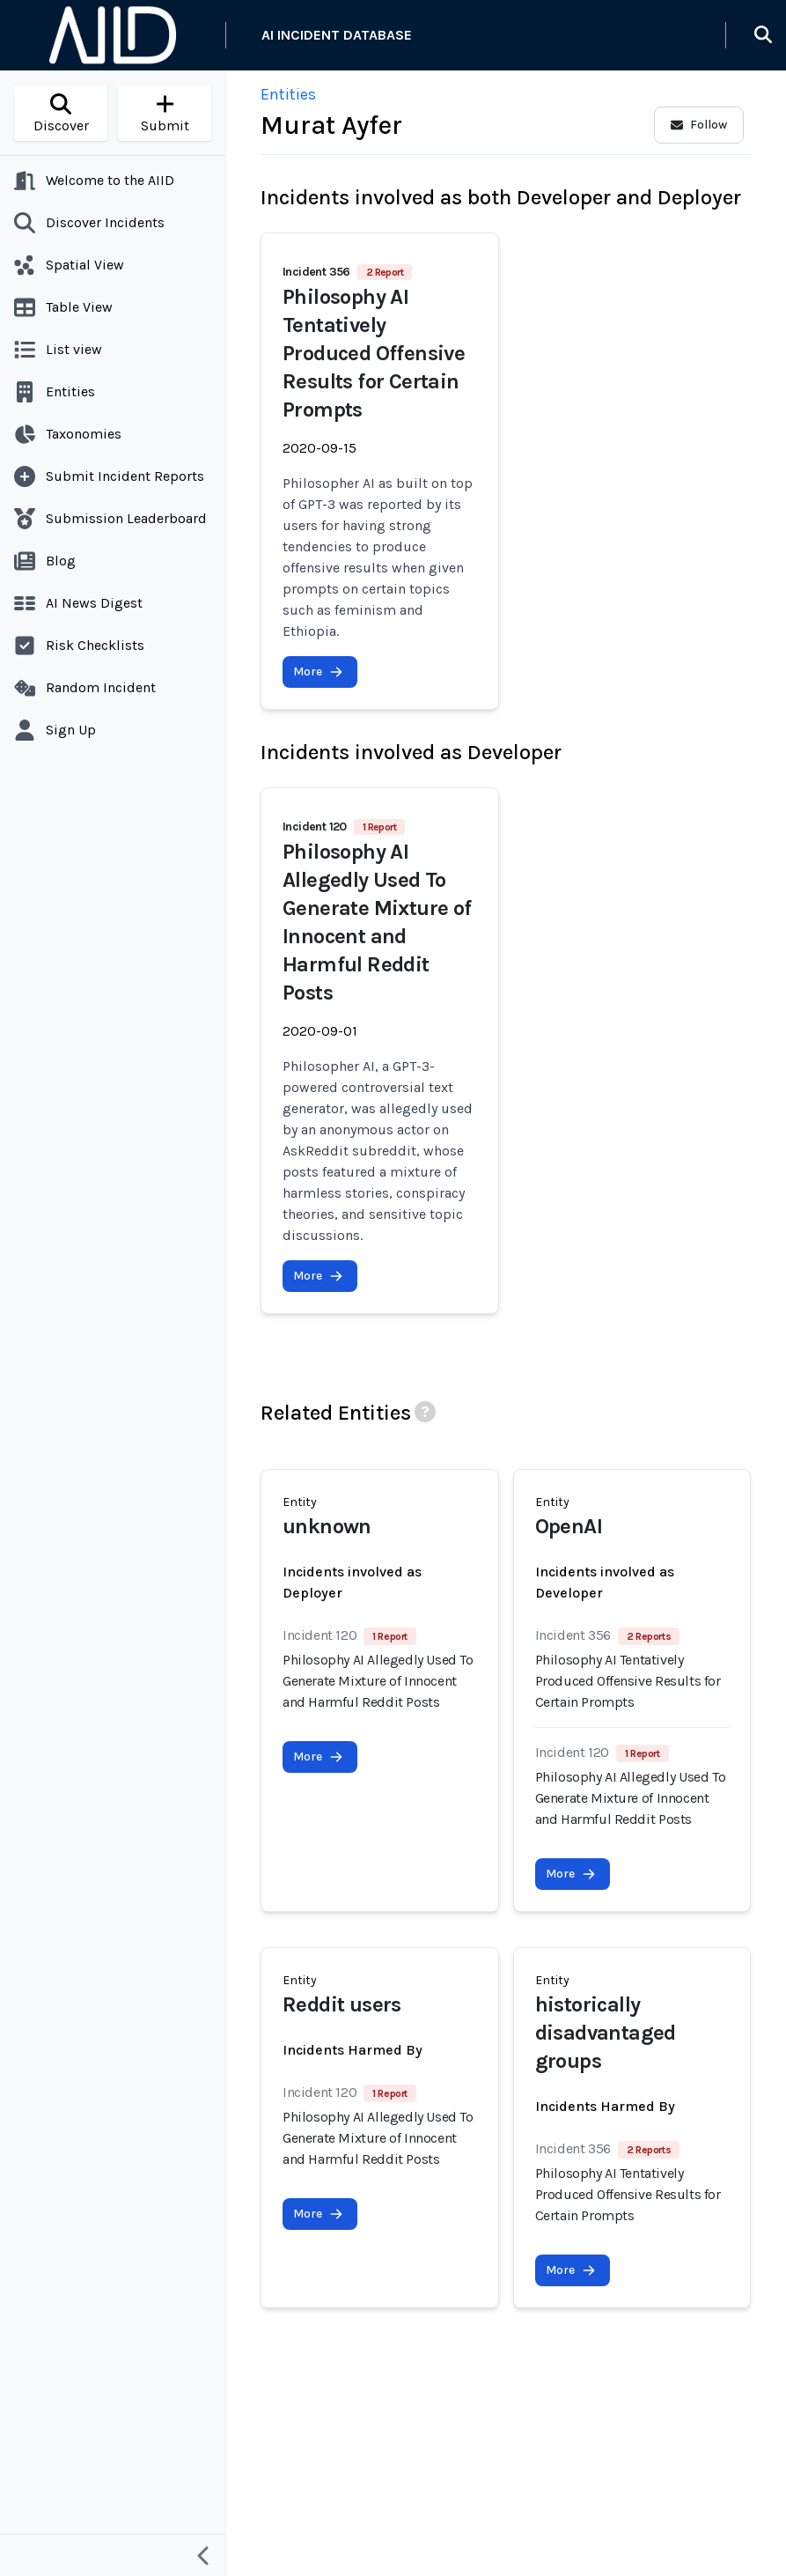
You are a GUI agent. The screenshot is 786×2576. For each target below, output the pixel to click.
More (318, 671)
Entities (288, 94)
